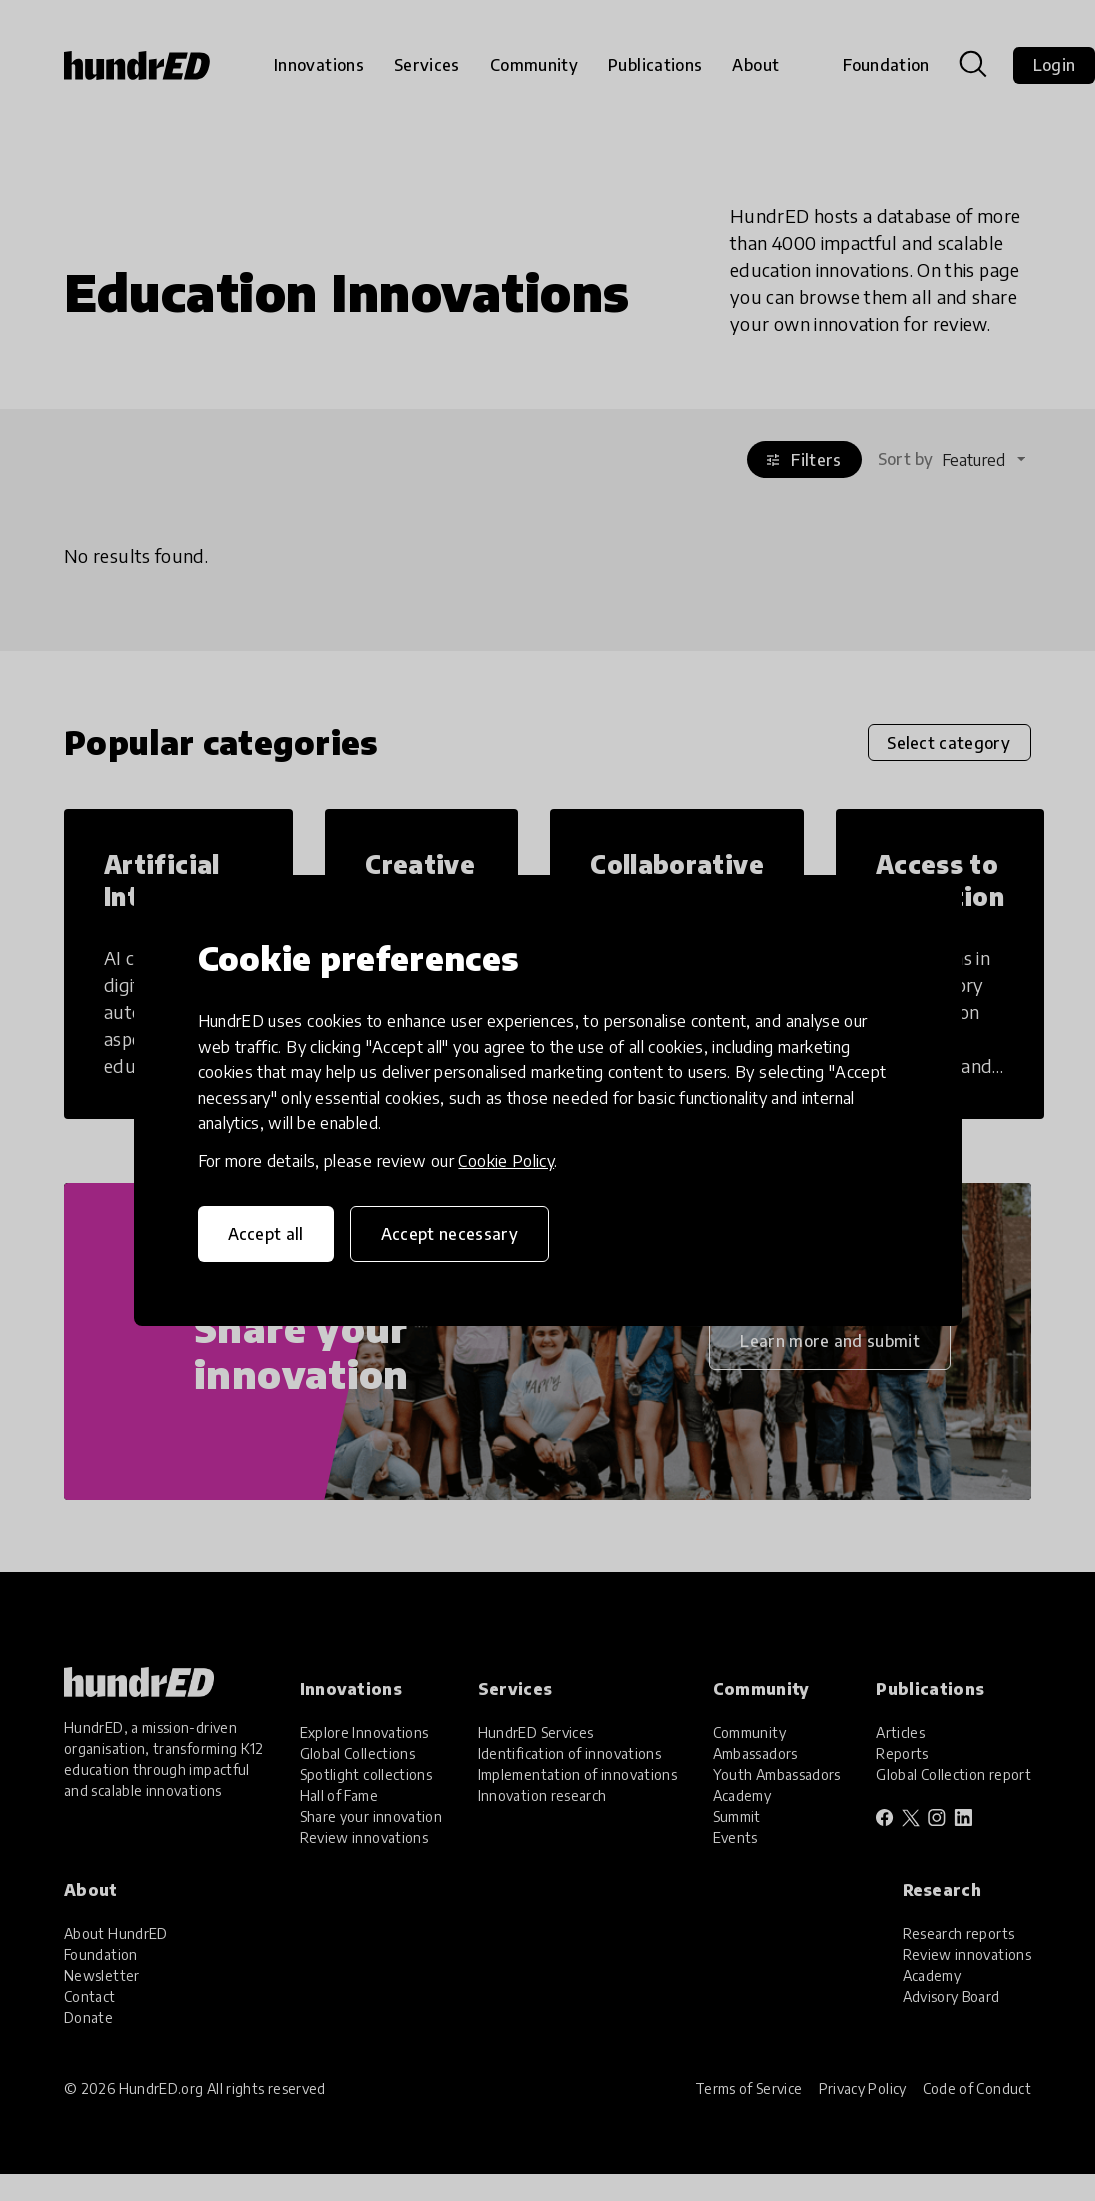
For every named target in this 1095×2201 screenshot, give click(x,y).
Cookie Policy (506, 1161)
